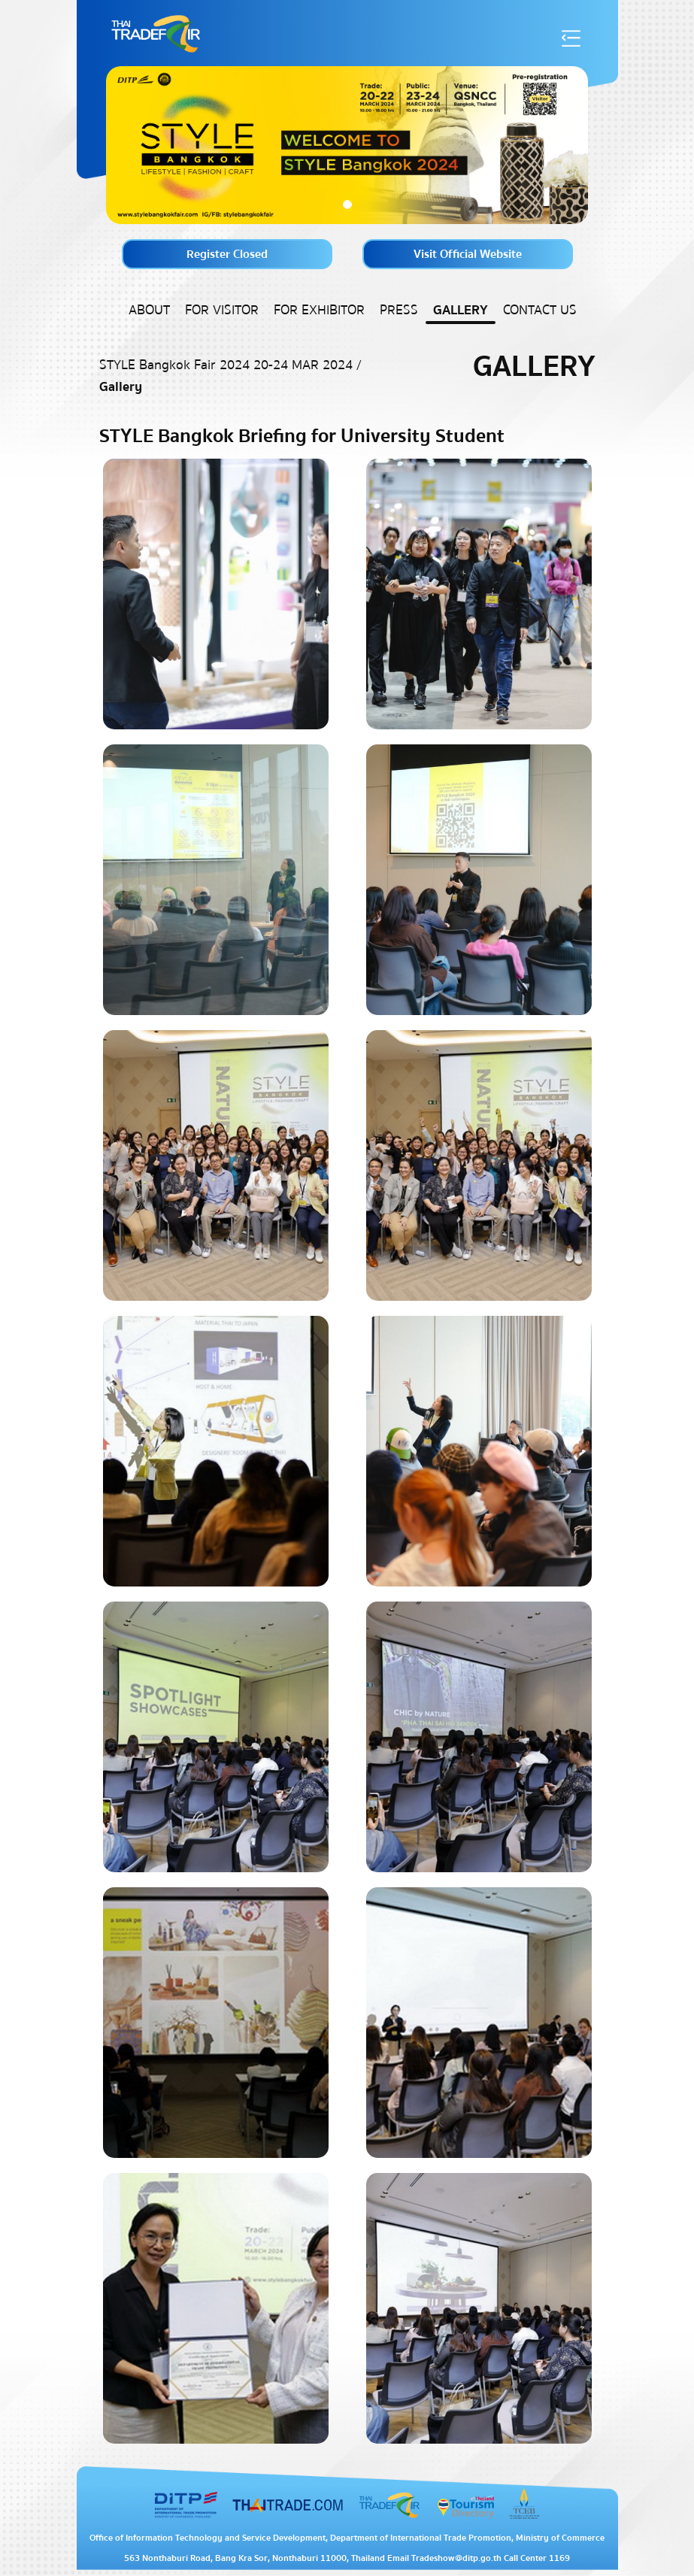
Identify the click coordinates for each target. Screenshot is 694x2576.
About (149, 310)
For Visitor (222, 310)
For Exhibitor (319, 310)
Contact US (540, 310)
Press (399, 310)
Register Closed (227, 254)
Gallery (460, 310)
